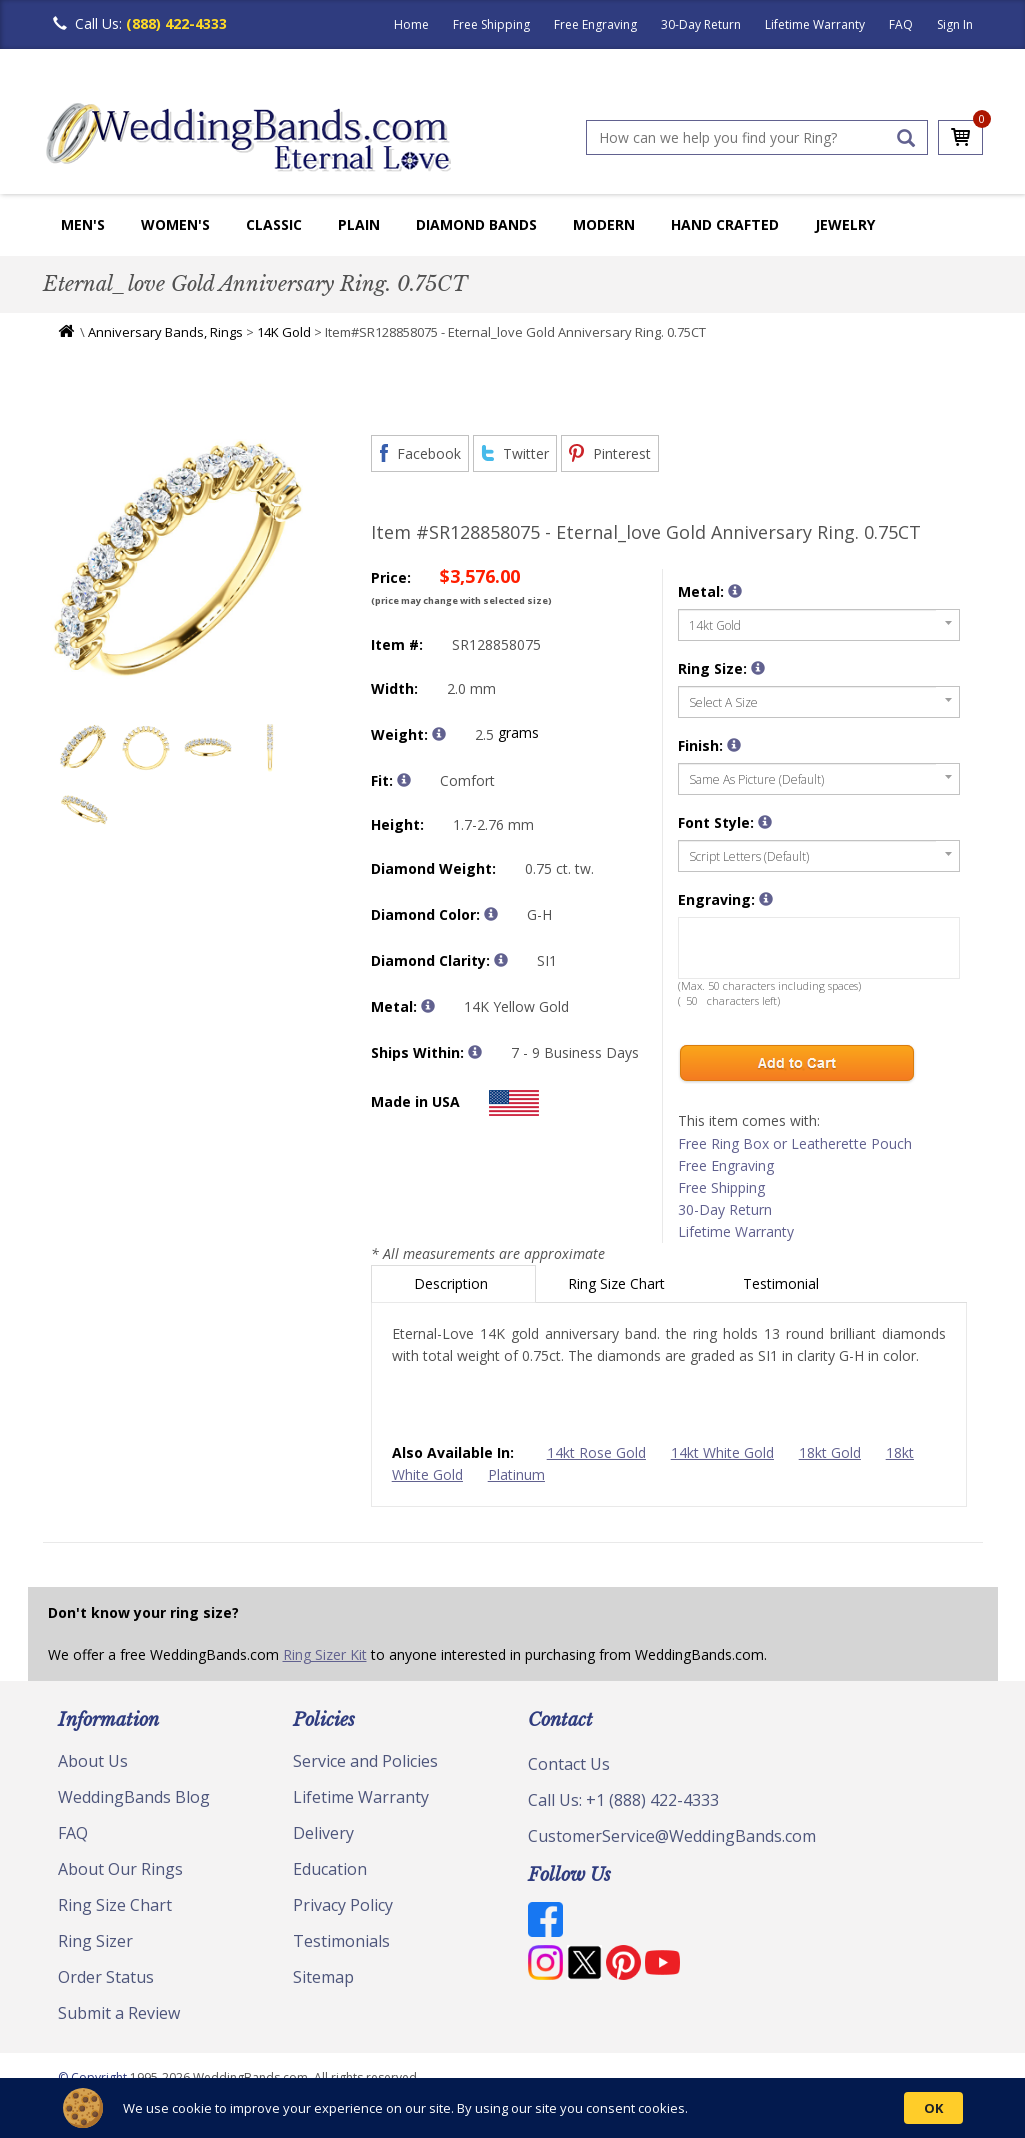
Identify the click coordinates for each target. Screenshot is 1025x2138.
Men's (83, 224)
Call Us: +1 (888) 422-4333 (623, 1800)
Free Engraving (595, 24)
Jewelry (845, 224)
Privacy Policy (343, 1905)
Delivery (323, 1833)
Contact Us (569, 1764)
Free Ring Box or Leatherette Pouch (795, 1143)
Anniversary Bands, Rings (165, 332)
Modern (604, 224)
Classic (274, 224)
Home (411, 24)
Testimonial (783, 1283)
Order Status (106, 1977)
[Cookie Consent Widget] (512, 2108)
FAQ (901, 24)
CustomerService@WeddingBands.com (672, 1836)
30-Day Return (701, 24)
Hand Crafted (725, 224)
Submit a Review (119, 2013)
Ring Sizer (95, 1941)
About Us (93, 1761)
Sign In (955, 24)
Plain (359, 224)
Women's (175, 224)
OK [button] (933, 2108)
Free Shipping (491, 24)
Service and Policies (365, 1761)
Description (453, 1283)
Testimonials (341, 1941)
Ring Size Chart (618, 1283)
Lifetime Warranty (815, 24)
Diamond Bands (476, 224)
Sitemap (323, 1977)
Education (330, 1869)
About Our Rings (120, 1869)
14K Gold (284, 332)
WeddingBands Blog (134, 1797)
